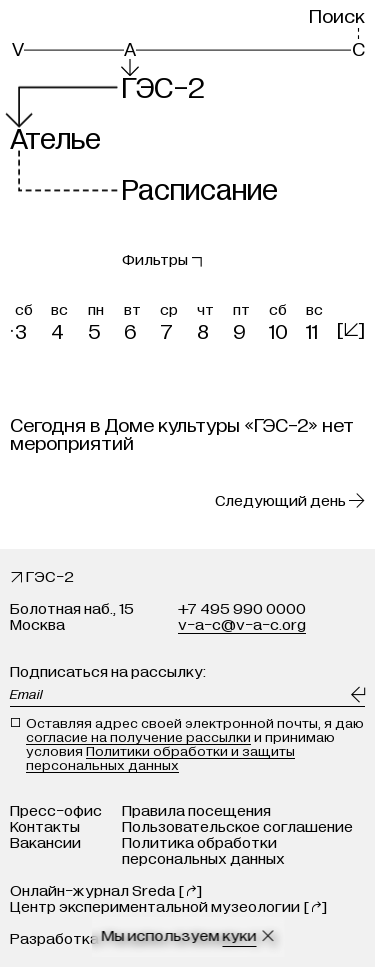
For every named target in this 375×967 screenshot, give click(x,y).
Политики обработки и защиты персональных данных (160, 758)
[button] (28, 319)
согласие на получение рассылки (138, 737)
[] (351, 329)
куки (239, 936)
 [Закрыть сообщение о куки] (267, 936)
